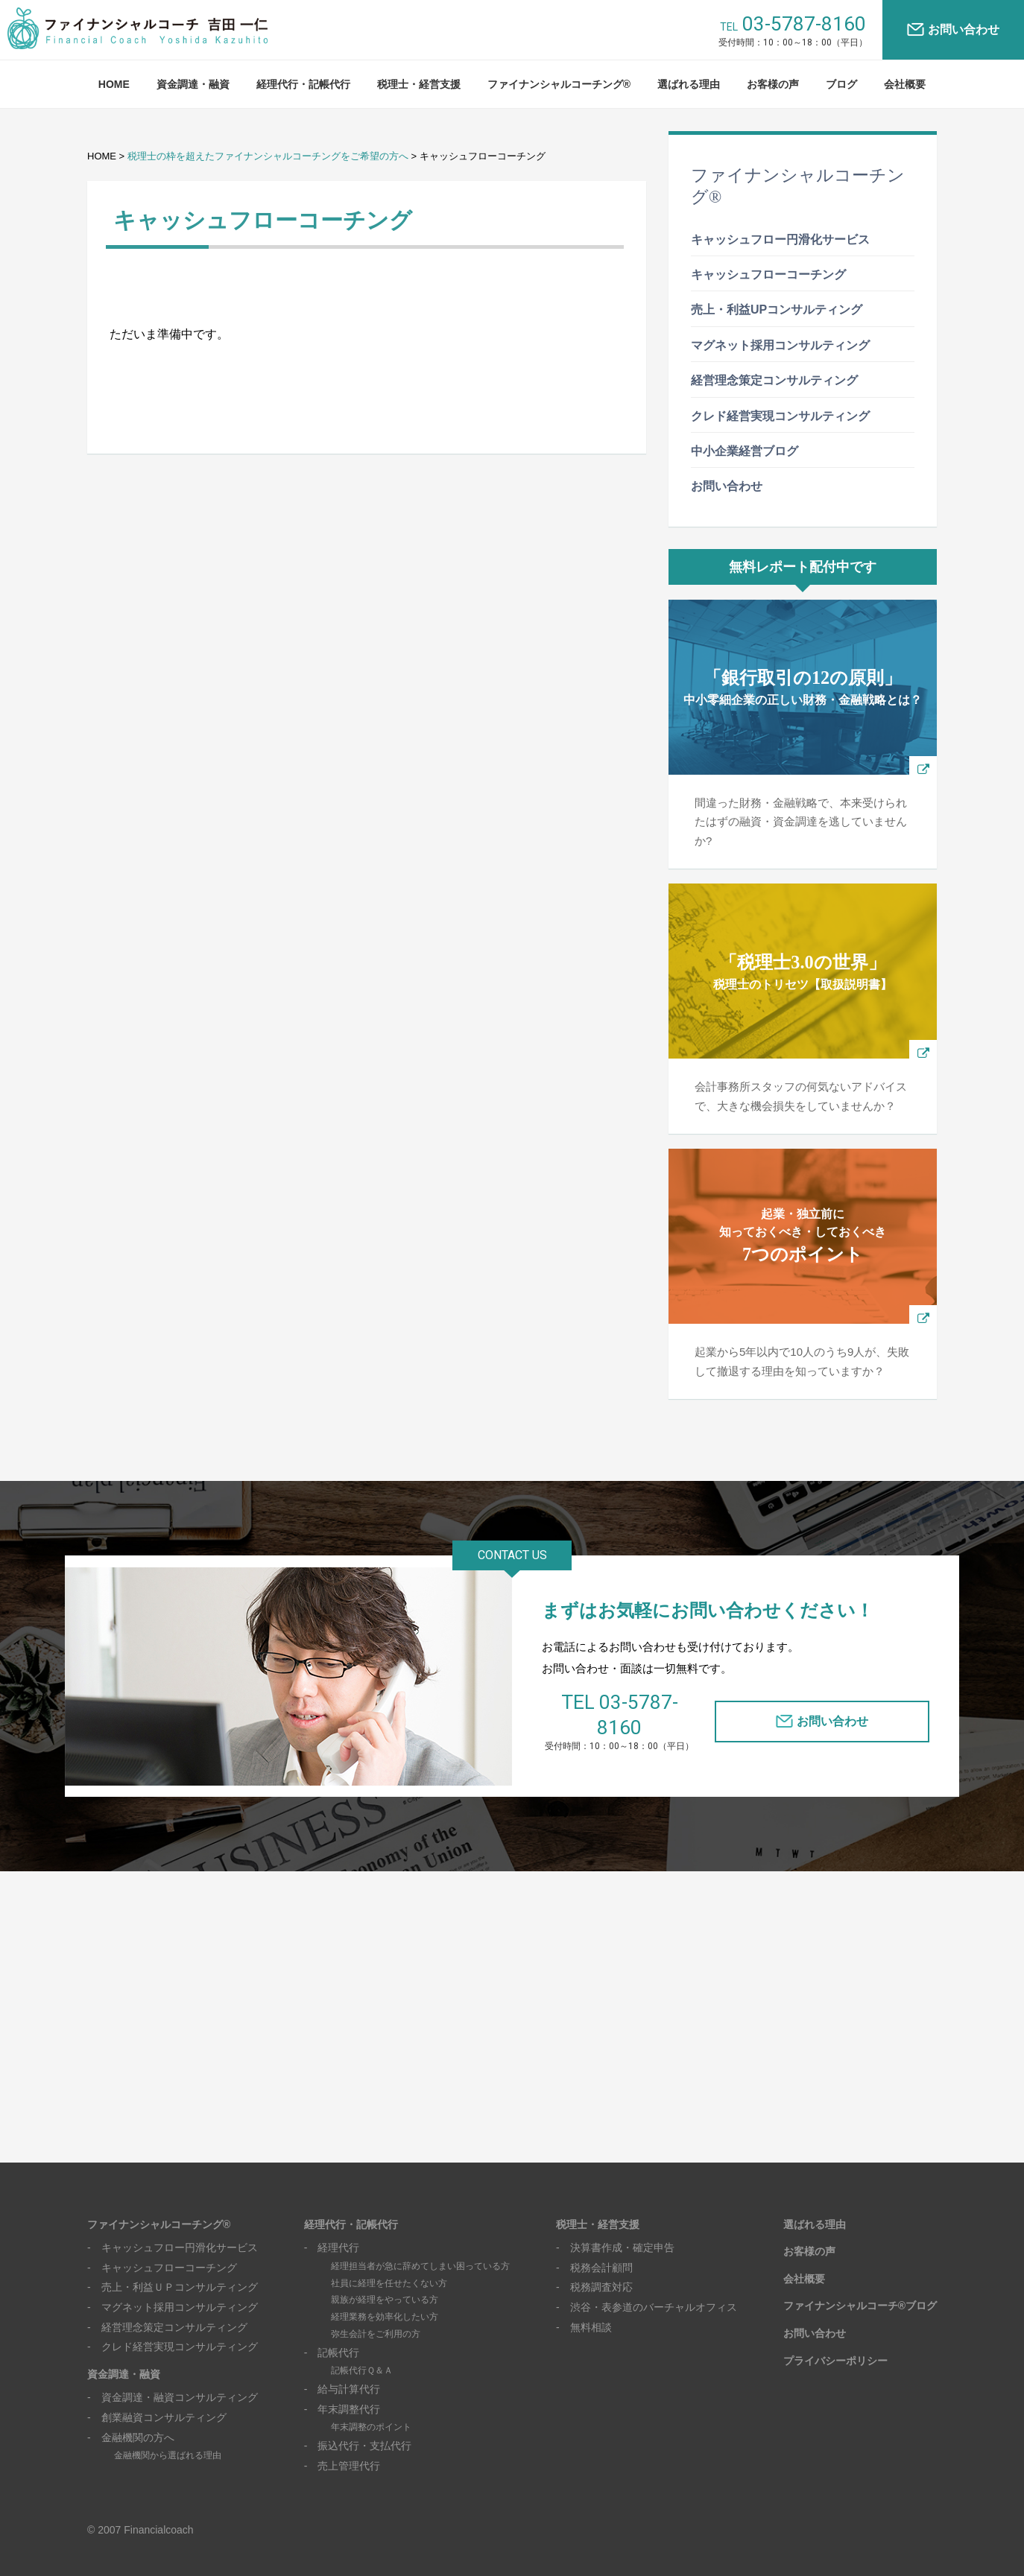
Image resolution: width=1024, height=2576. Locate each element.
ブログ (841, 84)
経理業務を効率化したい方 (384, 2296)
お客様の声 (773, 84)
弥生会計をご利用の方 (375, 2314)
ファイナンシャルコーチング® (558, 84)
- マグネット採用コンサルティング (172, 2287)
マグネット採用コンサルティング (780, 345)
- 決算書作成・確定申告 (615, 2227)
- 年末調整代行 (342, 2389)
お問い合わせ (963, 29)
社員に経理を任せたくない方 (389, 2262)
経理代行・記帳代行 (303, 84)
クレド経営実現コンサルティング (780, 416)
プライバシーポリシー (835, 2340)
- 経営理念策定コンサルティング (167, 2306)
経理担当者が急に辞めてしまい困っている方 (420, 2246)
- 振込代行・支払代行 (358, 2425)
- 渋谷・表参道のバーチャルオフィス (646, 2287)
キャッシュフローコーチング (768, 274)
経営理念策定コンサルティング (774, 380)
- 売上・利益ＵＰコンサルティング (172, 2267)
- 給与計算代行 (342, 2369)
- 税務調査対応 (594, 2267)
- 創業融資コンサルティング (157, 2397)
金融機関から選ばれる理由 (167, 2435)
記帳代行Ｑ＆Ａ (362, 2350)
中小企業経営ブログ (744, 451)
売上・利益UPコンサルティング (776, 309)
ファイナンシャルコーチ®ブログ (860, 2285)
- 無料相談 (584, 2306)
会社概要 (905, 84)
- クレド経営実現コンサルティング (172, 2326)
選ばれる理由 (688, 84)
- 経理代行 (332, 2227)
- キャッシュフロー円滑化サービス (172, 2227)
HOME (114, 84)
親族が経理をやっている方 (384, 2279)
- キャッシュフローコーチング (162, 2247)
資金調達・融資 (193, 84)
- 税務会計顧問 (594, 2247)
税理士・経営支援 (419, 84)
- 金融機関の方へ (130, 2417)
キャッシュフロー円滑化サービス (780, 239)
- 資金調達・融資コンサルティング (172, 2377)
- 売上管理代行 (342, 2446)
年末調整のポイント (371, 2407)
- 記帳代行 (332, 2332)
